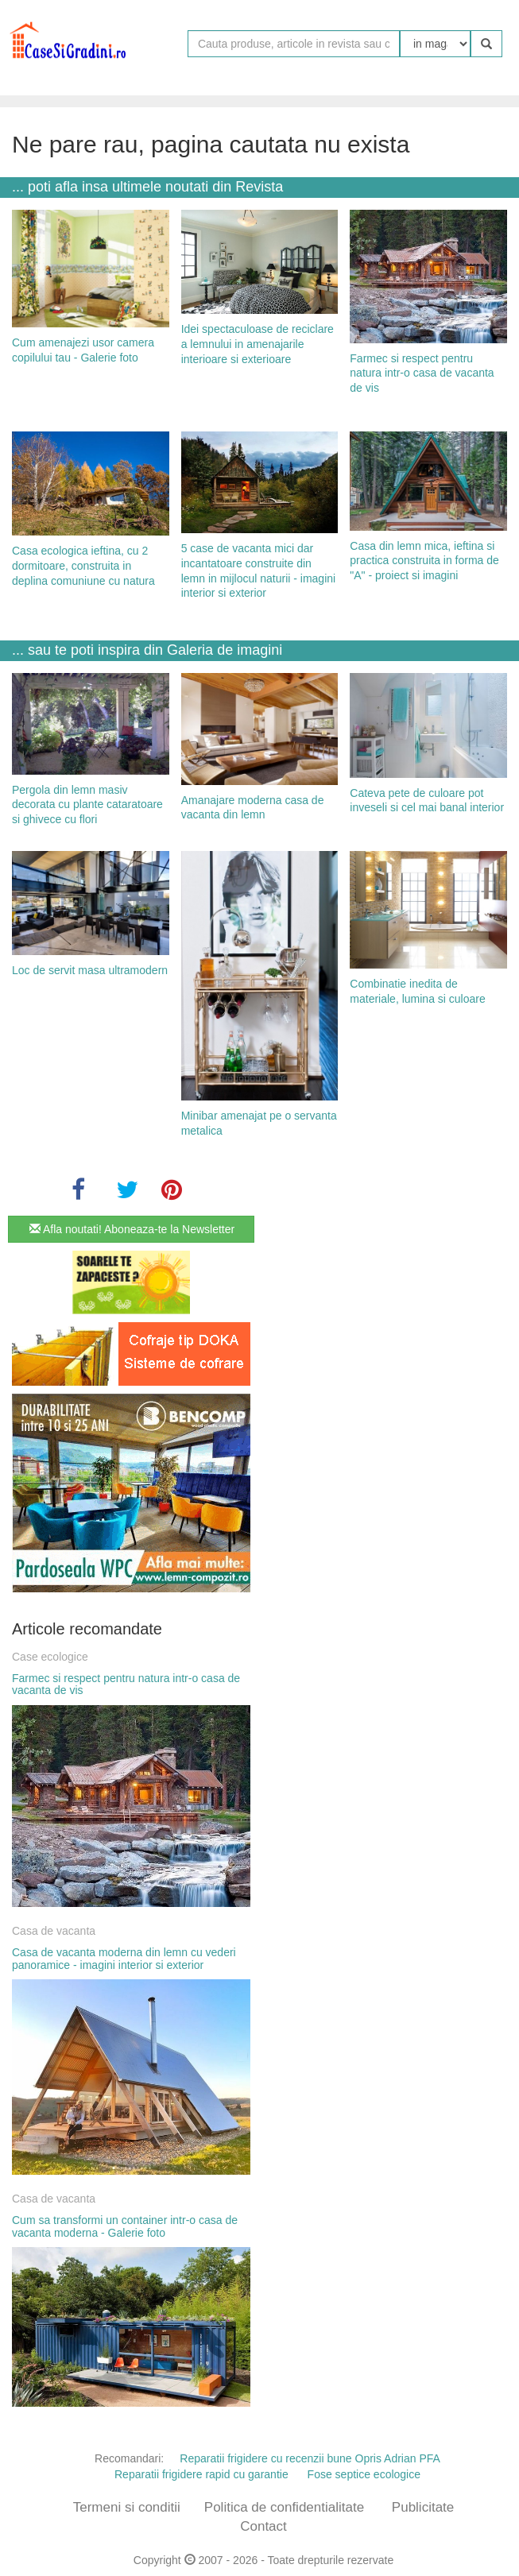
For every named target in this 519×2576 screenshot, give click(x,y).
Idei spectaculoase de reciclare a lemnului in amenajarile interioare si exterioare (257, 344)
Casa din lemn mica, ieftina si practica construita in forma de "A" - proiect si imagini (424, 561)
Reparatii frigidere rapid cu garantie (201, 2474)
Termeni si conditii (126, 2507)
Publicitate (423, 2507)
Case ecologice (50, 1656)
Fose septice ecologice (364, 2474)
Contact (263, 2526)
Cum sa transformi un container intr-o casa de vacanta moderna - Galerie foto (125, 2226)
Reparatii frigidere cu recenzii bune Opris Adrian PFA (310, 2458)
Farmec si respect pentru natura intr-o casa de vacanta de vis (422, 373)
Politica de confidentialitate (284, 2507)
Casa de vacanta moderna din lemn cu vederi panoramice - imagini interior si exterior (124, 1958)
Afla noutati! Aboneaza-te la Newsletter (131, 1229)
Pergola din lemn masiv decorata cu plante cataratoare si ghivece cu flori (87, 804)
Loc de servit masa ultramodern (90, 970)
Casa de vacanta (53, 1930)
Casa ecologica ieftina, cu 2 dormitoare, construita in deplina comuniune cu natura (83, 565)
